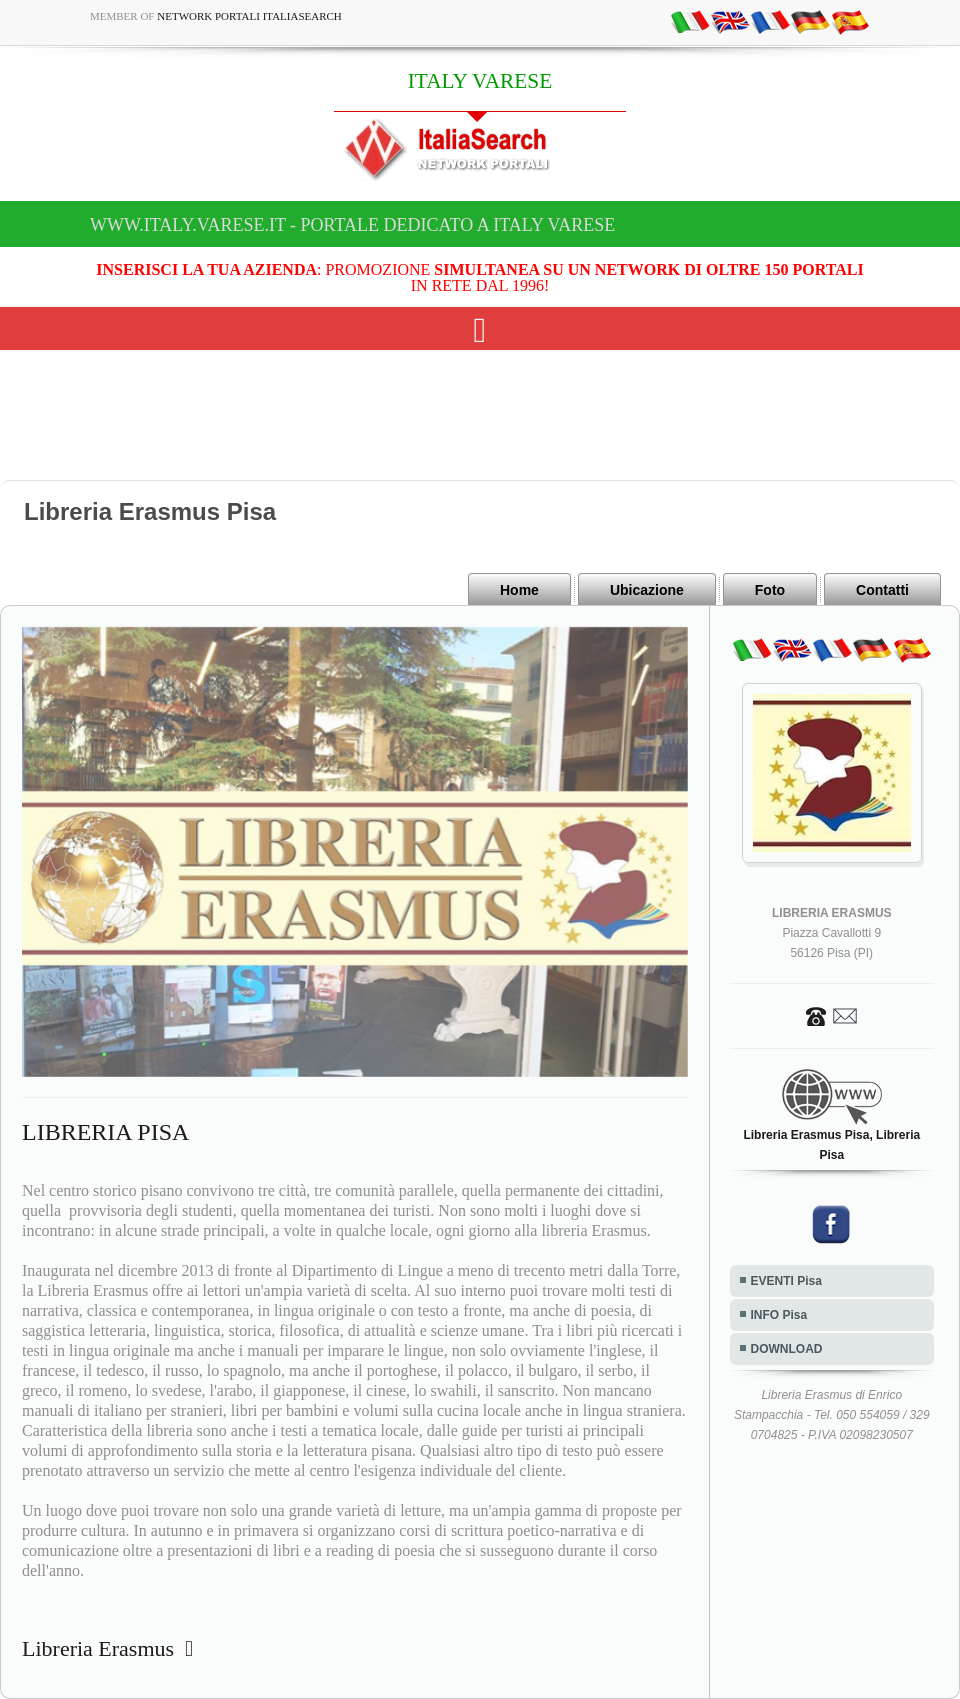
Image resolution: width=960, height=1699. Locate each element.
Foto (770, 590)
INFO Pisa (779, 1315)
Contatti (882, 590)
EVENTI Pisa (786, 1281)
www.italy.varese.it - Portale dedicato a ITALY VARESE (352, 225)
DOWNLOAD (787, 1349)
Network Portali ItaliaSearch (249, 16)
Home (519, 590)
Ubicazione (647, 590)
